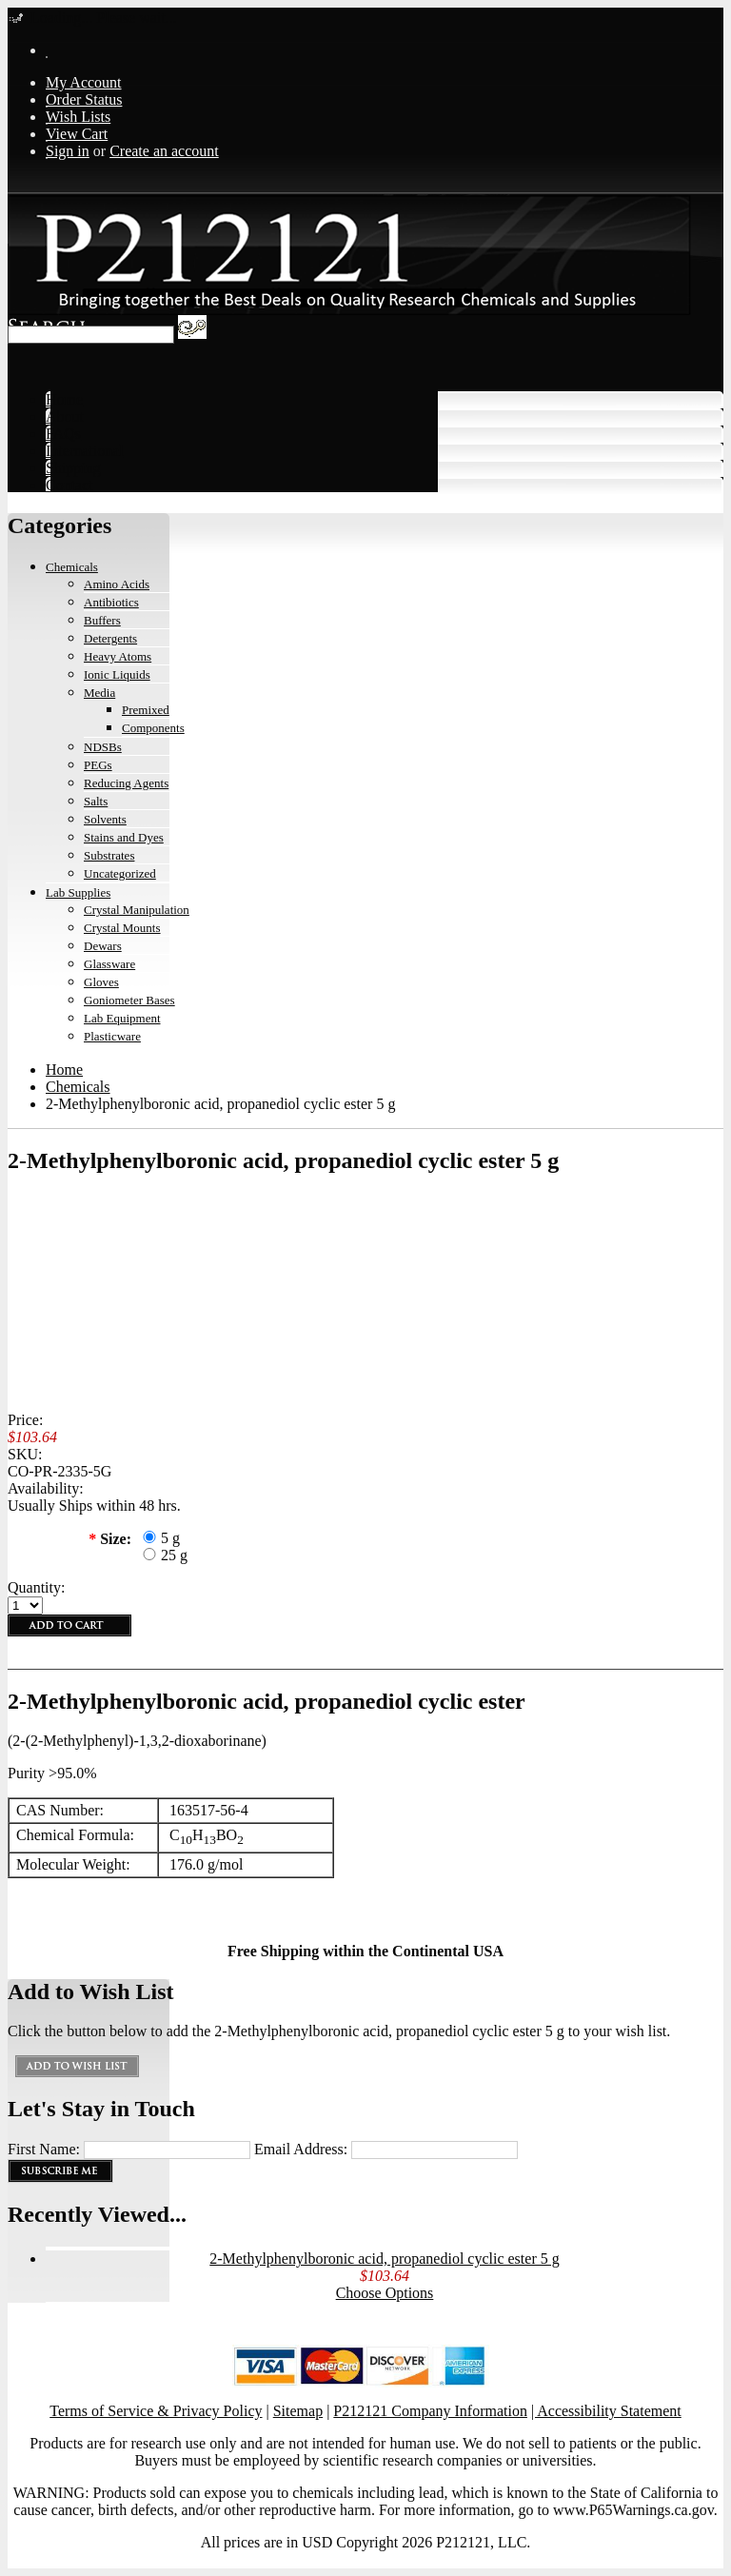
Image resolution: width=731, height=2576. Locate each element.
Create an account (164, 151)
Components (153, 728)
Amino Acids (116, 584)
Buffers (102, 620)
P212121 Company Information (430, 2411)
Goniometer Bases (129, 1000)
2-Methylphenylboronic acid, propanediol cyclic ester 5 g (384, 2258)
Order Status (84, 99)
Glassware (109, 964)
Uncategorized (120, 873)
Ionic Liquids (117, 674)
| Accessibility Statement (606, 2411)
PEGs (98, 765)
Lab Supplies (78, 892)
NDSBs (103, 747)
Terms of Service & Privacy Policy (155, 2411)
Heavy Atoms (117, 656)
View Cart (77, 134)
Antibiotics (111, 602)
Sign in (67, 151)
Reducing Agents (126, 783)
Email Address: (300, 2149)
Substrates (109, 855)
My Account (84, 82)
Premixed (145, 710)
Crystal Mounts (122, 928)
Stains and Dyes (124, 837)
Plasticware (112, 1036)
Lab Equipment (122, 1018)
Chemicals (72, 567)
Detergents (110, 638)
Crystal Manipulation (136, 909)
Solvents (105, 819)
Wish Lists (78, 117)
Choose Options (385, 2293)
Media (99, 692)
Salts (96, 801)
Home (64, 1069)
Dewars (103, 946)
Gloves (101, 982)
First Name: (44, 2149)
